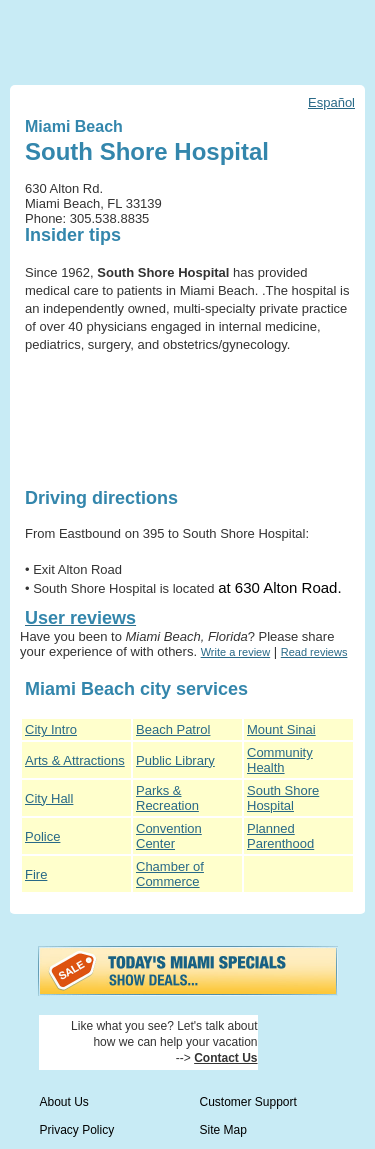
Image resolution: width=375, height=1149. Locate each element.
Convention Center (169, 836)
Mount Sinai (281, 729)
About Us (64, 1102)
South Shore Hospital (283, 798)
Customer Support (248, 1102)
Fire (36, 874)
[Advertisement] (87, 421)
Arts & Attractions (75, 760)
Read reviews (314, 652)
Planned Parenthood (280, 836)
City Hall (49, 798)
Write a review (235, 652)
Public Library (175, 760)
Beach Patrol (173, 729)
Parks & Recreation (167, 798)
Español (331, 102)
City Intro (51, 729)
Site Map (223, 1130)
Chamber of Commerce (170, 874)
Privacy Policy (77, 1130)
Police (42, 836)
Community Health (280, 760)
